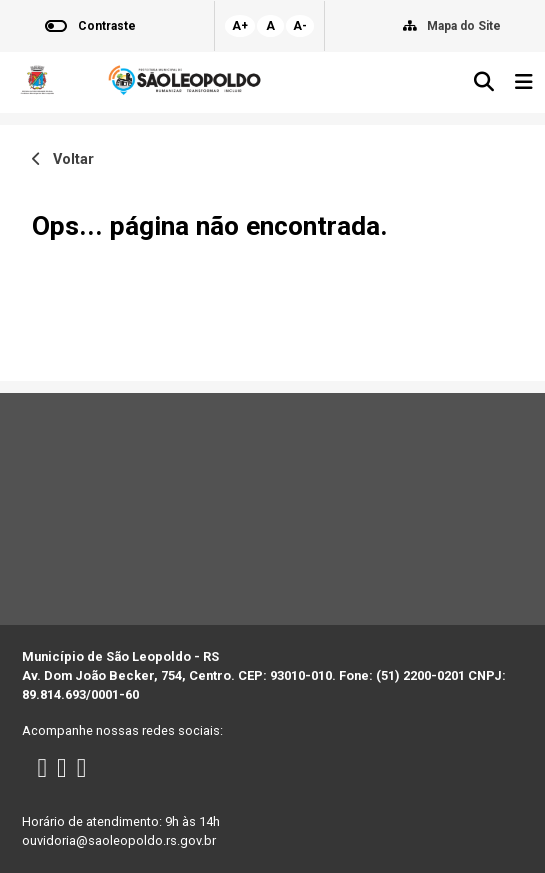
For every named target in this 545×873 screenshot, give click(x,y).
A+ (240, 26)
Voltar (63, 159)
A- (300, 26)
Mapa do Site (464, 26)
